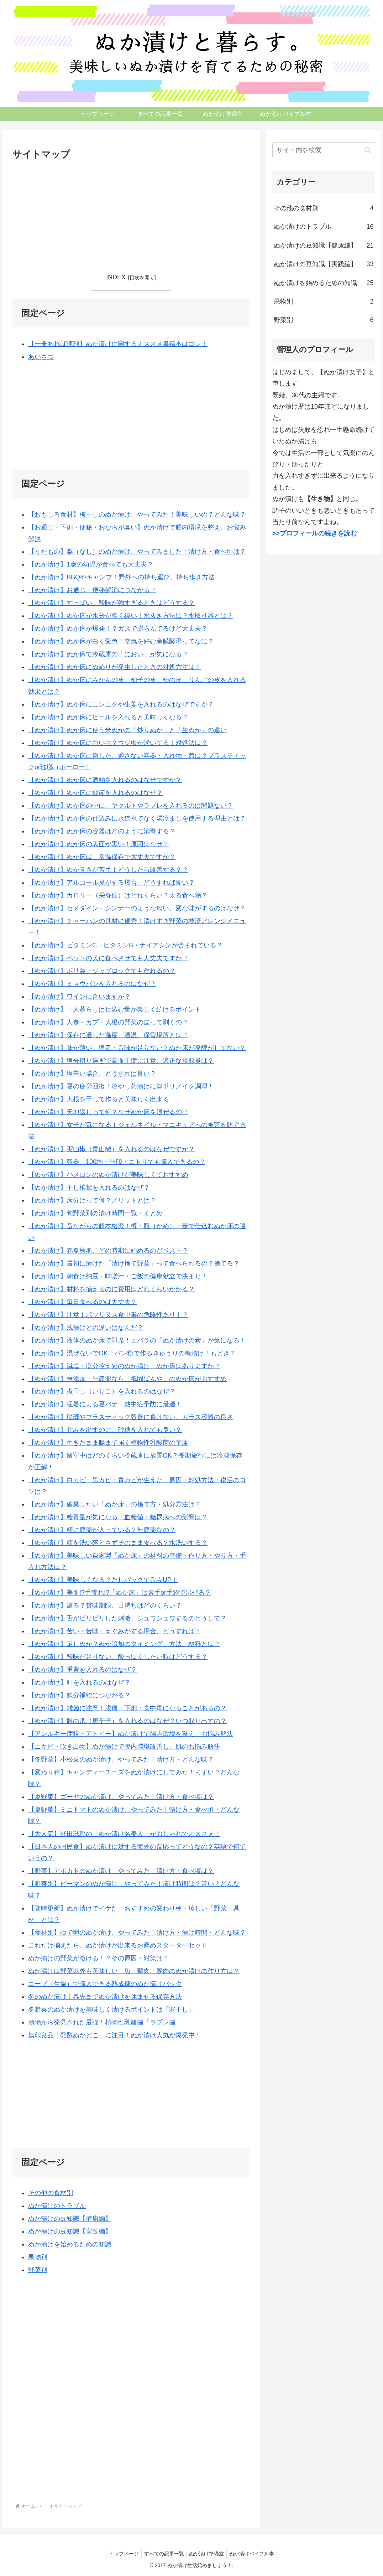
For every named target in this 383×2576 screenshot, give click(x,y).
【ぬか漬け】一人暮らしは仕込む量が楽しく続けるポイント (114, 1009)
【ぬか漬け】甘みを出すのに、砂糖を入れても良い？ (105, 1430)
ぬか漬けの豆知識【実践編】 (69, 2231)
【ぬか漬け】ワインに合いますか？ (79, 996)
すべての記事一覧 (163, 2553)
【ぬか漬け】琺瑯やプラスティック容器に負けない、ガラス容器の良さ (130, 1417)
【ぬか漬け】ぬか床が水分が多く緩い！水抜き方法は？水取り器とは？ (130, 616)
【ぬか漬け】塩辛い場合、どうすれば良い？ (92, 1073)
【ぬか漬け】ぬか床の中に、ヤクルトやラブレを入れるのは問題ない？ (130, 805)
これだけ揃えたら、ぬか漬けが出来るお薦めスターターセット (118, 1945)
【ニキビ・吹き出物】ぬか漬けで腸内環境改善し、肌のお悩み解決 (124, 1746)
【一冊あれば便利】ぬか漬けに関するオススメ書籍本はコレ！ (118, 343)
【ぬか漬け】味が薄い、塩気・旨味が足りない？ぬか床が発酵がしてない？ (137, 1047)
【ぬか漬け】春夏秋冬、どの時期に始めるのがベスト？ (108, 1250)
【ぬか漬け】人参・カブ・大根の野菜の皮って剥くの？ (108, 1022)
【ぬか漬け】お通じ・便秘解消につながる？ (92, 590)
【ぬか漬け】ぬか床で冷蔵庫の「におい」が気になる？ (108, 654)
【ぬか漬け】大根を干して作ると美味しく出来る (98, 1099)
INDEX (115, 277)
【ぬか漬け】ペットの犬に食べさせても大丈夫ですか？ (108, 958)
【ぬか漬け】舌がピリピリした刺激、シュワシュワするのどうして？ (127, 1618)
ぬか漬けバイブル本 (255, 2553)
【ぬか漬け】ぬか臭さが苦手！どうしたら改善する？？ (108, 869)
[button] (368, 150)
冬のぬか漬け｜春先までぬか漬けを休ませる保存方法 (105, 1996)
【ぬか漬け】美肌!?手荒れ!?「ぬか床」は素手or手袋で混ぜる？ (119, 1593)
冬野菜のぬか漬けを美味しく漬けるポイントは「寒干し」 (111, 2009)
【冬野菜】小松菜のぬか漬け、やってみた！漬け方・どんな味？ (121, 1759)
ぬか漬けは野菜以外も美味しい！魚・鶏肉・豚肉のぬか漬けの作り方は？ (134, 1971)
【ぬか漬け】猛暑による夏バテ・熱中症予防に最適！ (105, 1404)
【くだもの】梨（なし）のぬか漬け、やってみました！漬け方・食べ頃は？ (137, 551)
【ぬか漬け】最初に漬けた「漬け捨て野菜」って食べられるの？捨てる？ (134, 1263)
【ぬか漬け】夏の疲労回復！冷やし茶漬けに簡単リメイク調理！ (121, 1086)
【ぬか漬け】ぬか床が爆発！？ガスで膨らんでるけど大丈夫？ (118, 628)
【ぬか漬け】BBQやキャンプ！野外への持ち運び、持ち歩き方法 (121, 577)
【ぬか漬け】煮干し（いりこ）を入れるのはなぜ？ (101, 1391)
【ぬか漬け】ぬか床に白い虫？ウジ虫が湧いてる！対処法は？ (118, 742)
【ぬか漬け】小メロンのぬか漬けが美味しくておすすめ (108, 1174)
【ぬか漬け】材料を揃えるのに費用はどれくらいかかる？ (111, 1289)
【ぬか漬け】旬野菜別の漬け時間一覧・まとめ (95, 1213)
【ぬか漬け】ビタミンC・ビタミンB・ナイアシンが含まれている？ (125, 945)
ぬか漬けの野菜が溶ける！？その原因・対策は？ (98, 1958)
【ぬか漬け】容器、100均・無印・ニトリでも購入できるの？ (116, 1161)
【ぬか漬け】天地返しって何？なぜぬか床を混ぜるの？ (108, 1112)
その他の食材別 (50, 2193)
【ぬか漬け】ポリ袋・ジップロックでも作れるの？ (101, 970)
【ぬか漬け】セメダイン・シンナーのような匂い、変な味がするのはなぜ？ (137, 908)
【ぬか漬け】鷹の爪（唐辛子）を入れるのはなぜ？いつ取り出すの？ (127, 1720)
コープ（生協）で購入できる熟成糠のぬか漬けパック (105, 1983)
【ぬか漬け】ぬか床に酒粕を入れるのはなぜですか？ (105, 779)
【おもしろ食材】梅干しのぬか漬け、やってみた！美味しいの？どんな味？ (137, 514)
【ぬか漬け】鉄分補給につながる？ (79, 1695)
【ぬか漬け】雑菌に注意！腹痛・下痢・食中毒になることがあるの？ (127, 1708)
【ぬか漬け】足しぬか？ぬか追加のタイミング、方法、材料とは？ (124, 1644)
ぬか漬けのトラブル (57, 2205)
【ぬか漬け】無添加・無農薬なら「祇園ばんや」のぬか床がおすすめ (127, 1378)
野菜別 (37, 2270)
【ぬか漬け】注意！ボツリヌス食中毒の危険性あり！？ (108, 1314)
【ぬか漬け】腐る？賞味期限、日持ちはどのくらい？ (105, 1605)
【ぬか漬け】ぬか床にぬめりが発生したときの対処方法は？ (114, 667)
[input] (323, 150)
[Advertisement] (71, 211)
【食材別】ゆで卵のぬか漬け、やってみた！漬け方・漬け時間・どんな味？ (137, 1932)
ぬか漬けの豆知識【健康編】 (69, 2218)
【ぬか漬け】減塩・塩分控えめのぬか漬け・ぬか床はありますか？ (124, 1366)
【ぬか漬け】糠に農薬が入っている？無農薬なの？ (101, 1529)
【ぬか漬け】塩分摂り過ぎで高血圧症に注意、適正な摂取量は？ (121, 1060)
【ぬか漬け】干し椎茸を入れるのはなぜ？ (89, 1187)
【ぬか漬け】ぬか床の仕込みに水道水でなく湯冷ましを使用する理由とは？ (137, 818)
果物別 (37, 2257)
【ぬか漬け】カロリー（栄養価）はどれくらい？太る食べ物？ (118, 895)
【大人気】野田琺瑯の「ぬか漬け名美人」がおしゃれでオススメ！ (124, 1833)
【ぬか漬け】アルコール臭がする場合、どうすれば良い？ (111, 882)
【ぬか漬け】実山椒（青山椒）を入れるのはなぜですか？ (111, 1149)
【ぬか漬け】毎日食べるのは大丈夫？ (82, 1301)
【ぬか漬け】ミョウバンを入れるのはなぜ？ (92, 983)
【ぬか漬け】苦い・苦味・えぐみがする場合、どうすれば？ (114, 1631)
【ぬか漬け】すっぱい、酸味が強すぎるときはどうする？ (111, 603)
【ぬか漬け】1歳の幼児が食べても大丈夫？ (90, 564)
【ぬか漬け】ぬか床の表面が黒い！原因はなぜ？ (98, 844)
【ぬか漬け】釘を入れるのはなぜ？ (79, 1682)
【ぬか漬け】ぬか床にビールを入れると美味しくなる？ (108, 717)
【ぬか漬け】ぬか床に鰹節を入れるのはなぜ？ (95, 792)
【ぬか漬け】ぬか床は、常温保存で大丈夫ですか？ (101, 856)
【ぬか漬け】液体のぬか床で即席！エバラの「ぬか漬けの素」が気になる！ (137, 1340)
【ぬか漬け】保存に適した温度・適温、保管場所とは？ (108, 1035)
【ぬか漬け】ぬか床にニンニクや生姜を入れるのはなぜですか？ (121, 704)
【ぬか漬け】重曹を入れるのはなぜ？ (82, 1669)
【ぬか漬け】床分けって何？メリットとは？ (92, 1200)
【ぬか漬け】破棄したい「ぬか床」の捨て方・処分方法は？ (114, 1504)
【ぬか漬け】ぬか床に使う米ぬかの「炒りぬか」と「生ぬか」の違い (127, 730)
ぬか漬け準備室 (207, 2553)
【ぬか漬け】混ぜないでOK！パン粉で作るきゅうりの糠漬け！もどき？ (132, 1353)
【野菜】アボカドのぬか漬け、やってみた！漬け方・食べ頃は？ (121, 1870)
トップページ (121, 2553)
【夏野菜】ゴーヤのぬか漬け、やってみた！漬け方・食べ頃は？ (121, 1796)
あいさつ (41, 356)
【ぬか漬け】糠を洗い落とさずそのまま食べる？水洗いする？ (118, 1542)
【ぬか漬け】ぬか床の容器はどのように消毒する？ (101, 831)
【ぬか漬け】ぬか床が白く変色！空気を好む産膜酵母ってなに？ (121, 641)
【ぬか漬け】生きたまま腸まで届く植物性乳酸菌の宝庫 (108, 1443)
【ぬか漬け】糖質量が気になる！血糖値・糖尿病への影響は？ (118, 1517)
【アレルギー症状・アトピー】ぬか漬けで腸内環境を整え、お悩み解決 (130, 1733)
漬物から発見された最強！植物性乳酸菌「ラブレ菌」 (105, 2022)
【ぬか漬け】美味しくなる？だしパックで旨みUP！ (103, 1580)
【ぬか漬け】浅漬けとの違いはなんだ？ (85, 1327)
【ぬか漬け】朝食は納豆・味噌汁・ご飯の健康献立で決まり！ (118, 1276)
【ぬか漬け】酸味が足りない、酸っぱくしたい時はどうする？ (118, 1657)
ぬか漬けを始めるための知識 (69, 2244)
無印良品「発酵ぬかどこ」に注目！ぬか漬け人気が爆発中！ (114, 2035)
